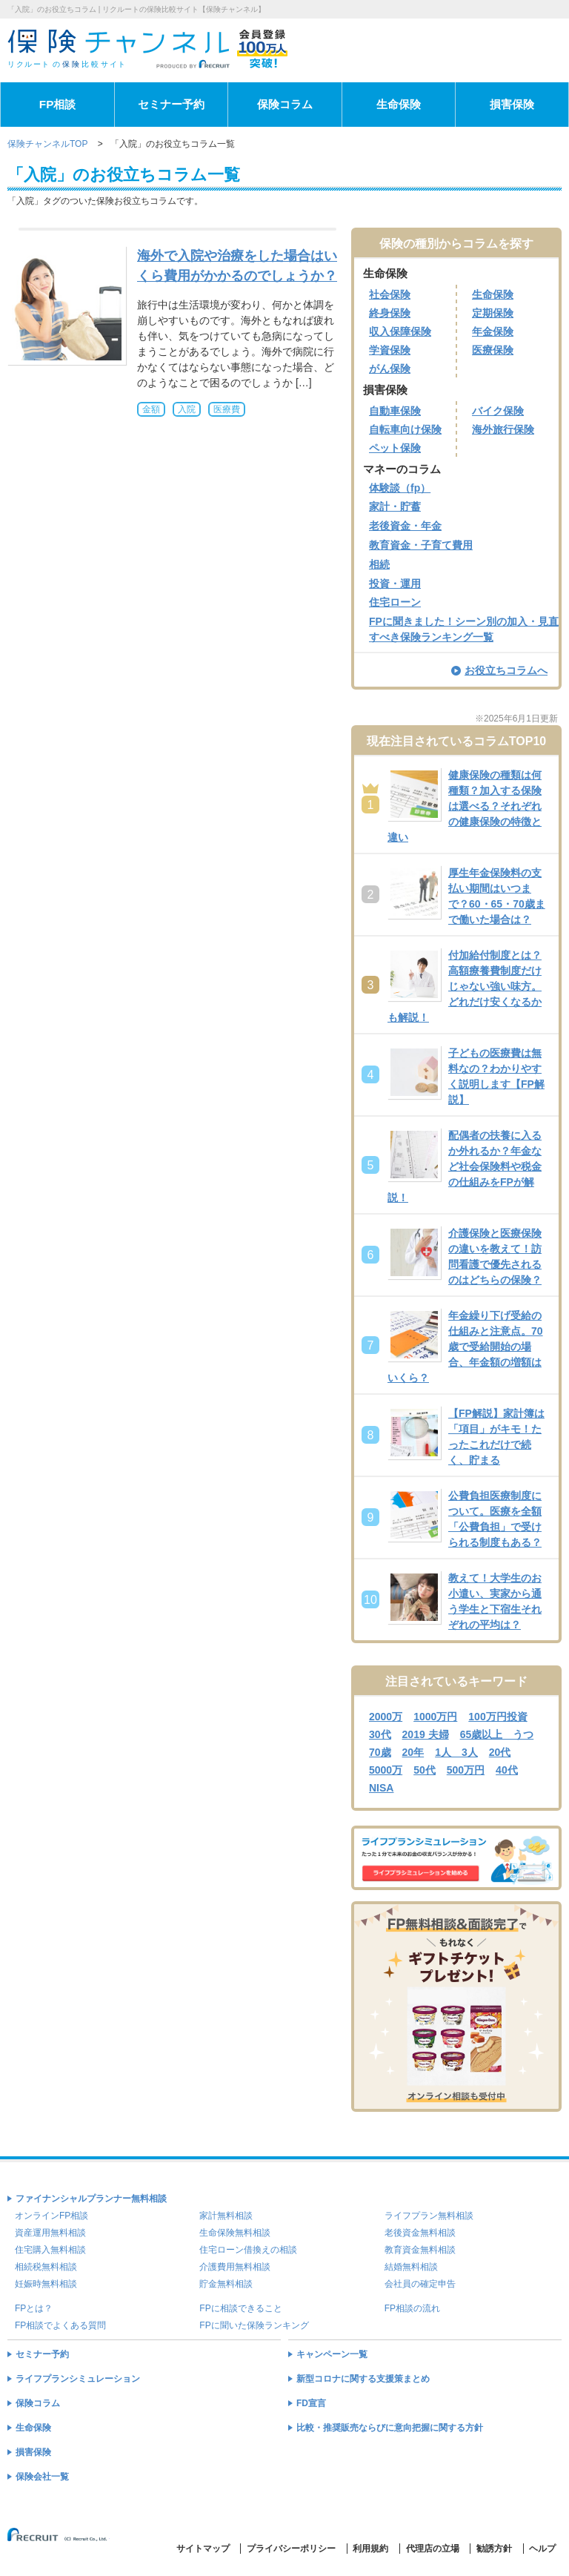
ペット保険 (395, 448)
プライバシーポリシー (291, 2548)
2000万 (385, 1717)
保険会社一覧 (42, 2476)
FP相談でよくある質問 (60, 2325)
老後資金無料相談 (420, 2232)
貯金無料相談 (226, 2284)
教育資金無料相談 (420, 2250)
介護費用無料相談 (234, 2267)
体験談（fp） (399, 488)
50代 (424, 1770)
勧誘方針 (494, 2548)
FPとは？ (34, 2308)
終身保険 (389, 313)
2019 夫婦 (425, 1734)
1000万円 (435, 1717)
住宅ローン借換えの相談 (248, 2250)
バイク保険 (498, 411)
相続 (379, 564)
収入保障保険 (400, 331)
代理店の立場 (432, 2548)
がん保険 (389, 368)
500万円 (466, 1770)
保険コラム (285, 104)
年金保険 (492, 331)
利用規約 (370, 2548)
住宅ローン (395, 602)
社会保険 (389, 294)
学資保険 (389, 350)
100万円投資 (497, 1717)
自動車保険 (395, 411)
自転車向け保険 (405, 429)
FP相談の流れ (412, 2308)
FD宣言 (311, 2403)
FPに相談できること (240, 2308)
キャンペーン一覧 (331, 2354)
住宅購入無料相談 (50, 2250)
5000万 (385, 1770)
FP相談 (57, 104)
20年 (413, 1752)
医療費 (226, 409)
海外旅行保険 (503, 429)
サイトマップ (203, 2548)
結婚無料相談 (411, 2267)
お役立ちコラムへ (499, 670)
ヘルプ (542, 2548)
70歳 (380, 1752)
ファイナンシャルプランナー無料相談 (91, 2198)
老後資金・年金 (405, 526)
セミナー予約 (171, 104)
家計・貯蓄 (395, 506)
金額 (151, 409)
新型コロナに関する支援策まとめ (363, 2379)
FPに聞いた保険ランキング (253, 2325)
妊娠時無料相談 (46, 2284)
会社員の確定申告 (420, 2284)
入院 (187, 409)
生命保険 (398, 104)
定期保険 (492, 313)
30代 (380, 1734)
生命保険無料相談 (234, 2232)
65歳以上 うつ (497, 1734)
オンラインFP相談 (51, 2215)
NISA (381, 1788)
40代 (507, 1770)
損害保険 (512, 104)
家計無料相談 (226, 2215)
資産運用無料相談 (50, 2232)
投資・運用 (395, 583)
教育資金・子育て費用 (421, 545)
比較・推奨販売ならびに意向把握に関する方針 (389, 2428)
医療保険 (492, 350)
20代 (500, 1752)
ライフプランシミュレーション (78, 2379)
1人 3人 (456, 1752)
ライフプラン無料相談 (429, 2215)
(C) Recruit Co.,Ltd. (58, 2541)
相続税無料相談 (46, 2267)
